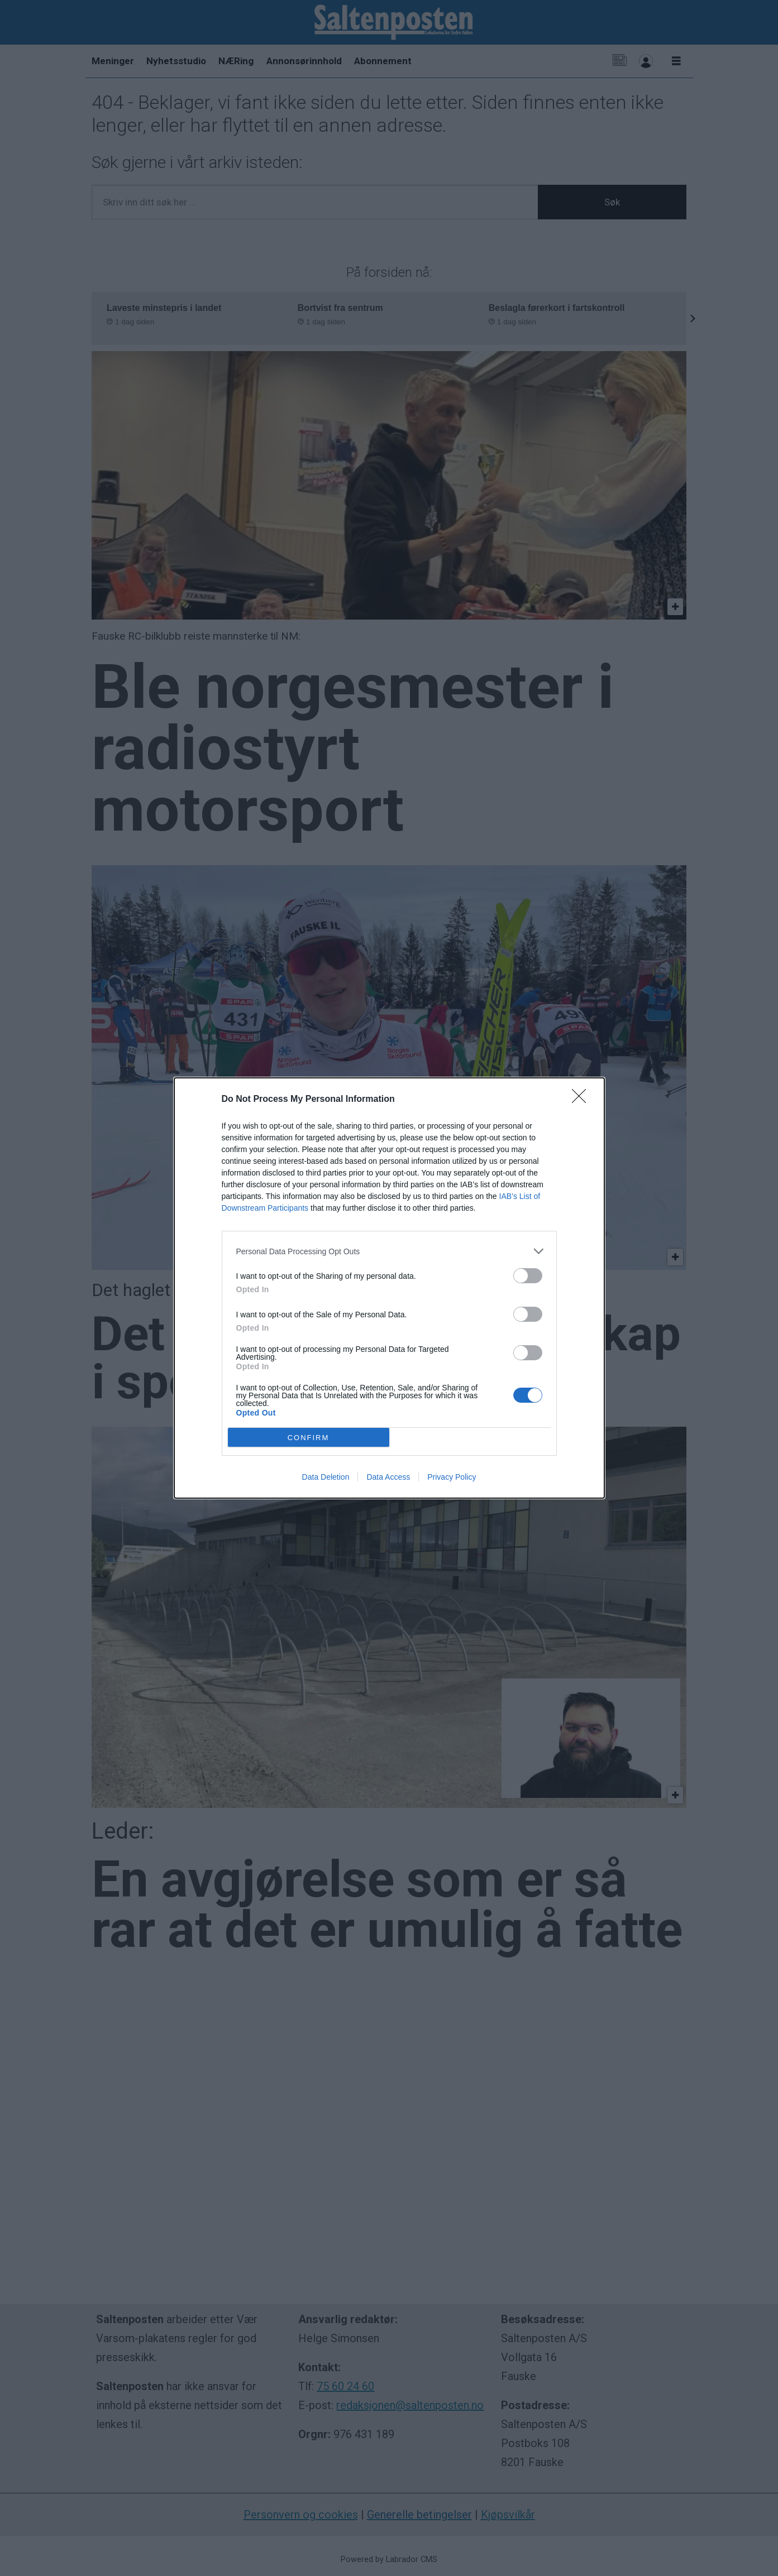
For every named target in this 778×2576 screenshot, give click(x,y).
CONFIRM (309, 1437)
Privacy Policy (451, 1476)
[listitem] (389, 1251)
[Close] (582, 1099)
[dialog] (389, 1288)
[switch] (527, 1275)
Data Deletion (326, 1476)
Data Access (388, 1476)
